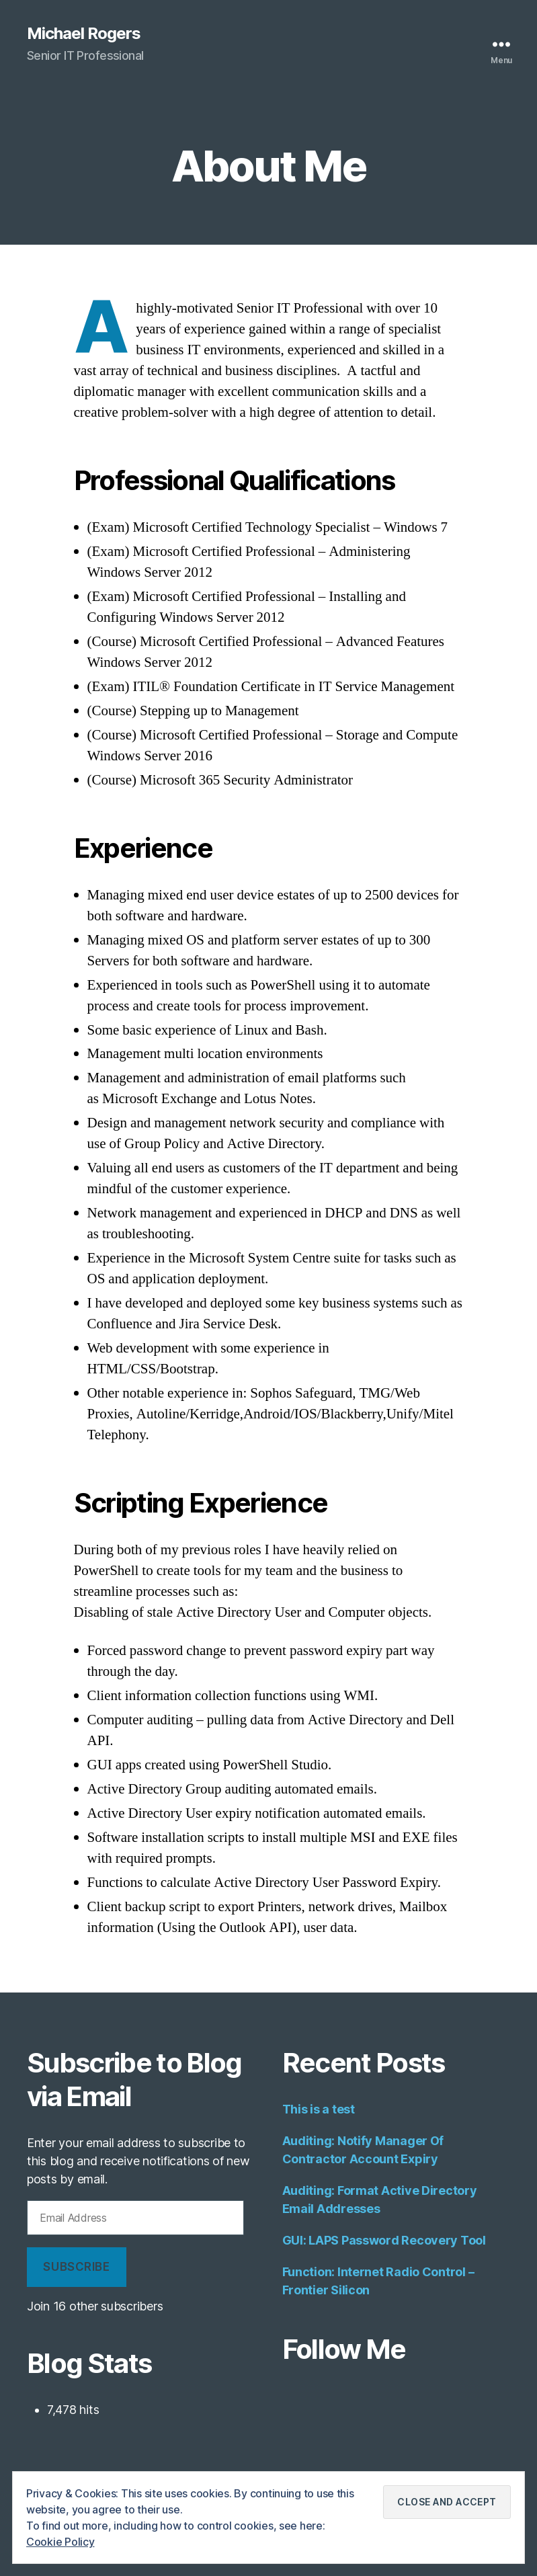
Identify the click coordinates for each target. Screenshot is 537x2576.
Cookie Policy (60, 2541)
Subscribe (76, 2266)
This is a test (318, 2109)
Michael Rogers (83, 34)
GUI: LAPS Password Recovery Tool (384, 2240)
